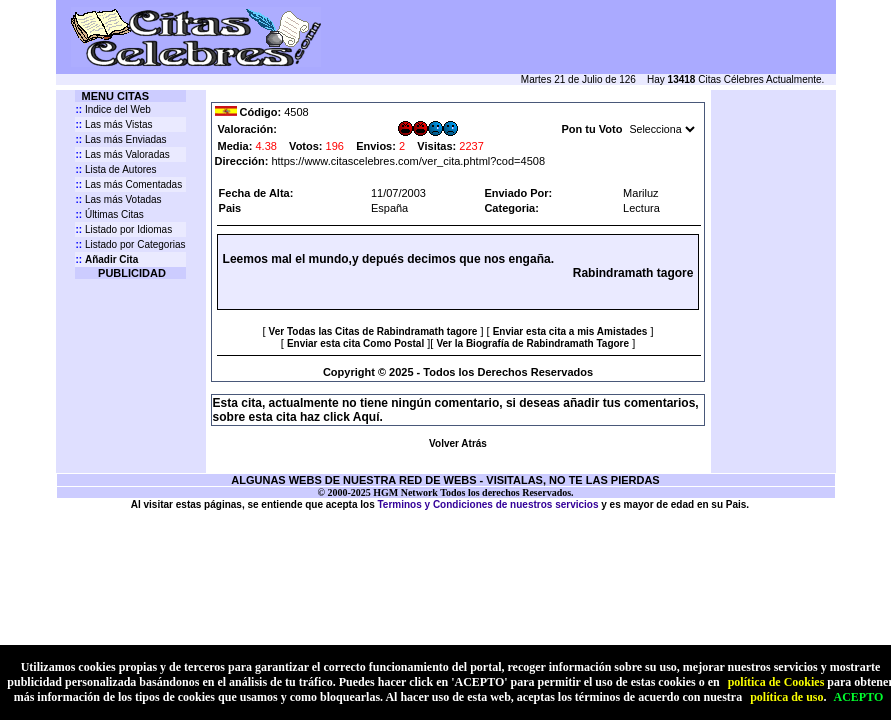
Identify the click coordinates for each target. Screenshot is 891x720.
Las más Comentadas (128, 184)
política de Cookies (776, 682)
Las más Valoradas (122, 154)
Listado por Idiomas (123, 229)
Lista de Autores (115, 169)
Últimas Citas (109, 214)
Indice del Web (112, 109)
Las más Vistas (113, 124)
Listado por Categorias (130, 244)
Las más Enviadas (120, 139)
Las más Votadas (118, 199)
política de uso (786, 697)
